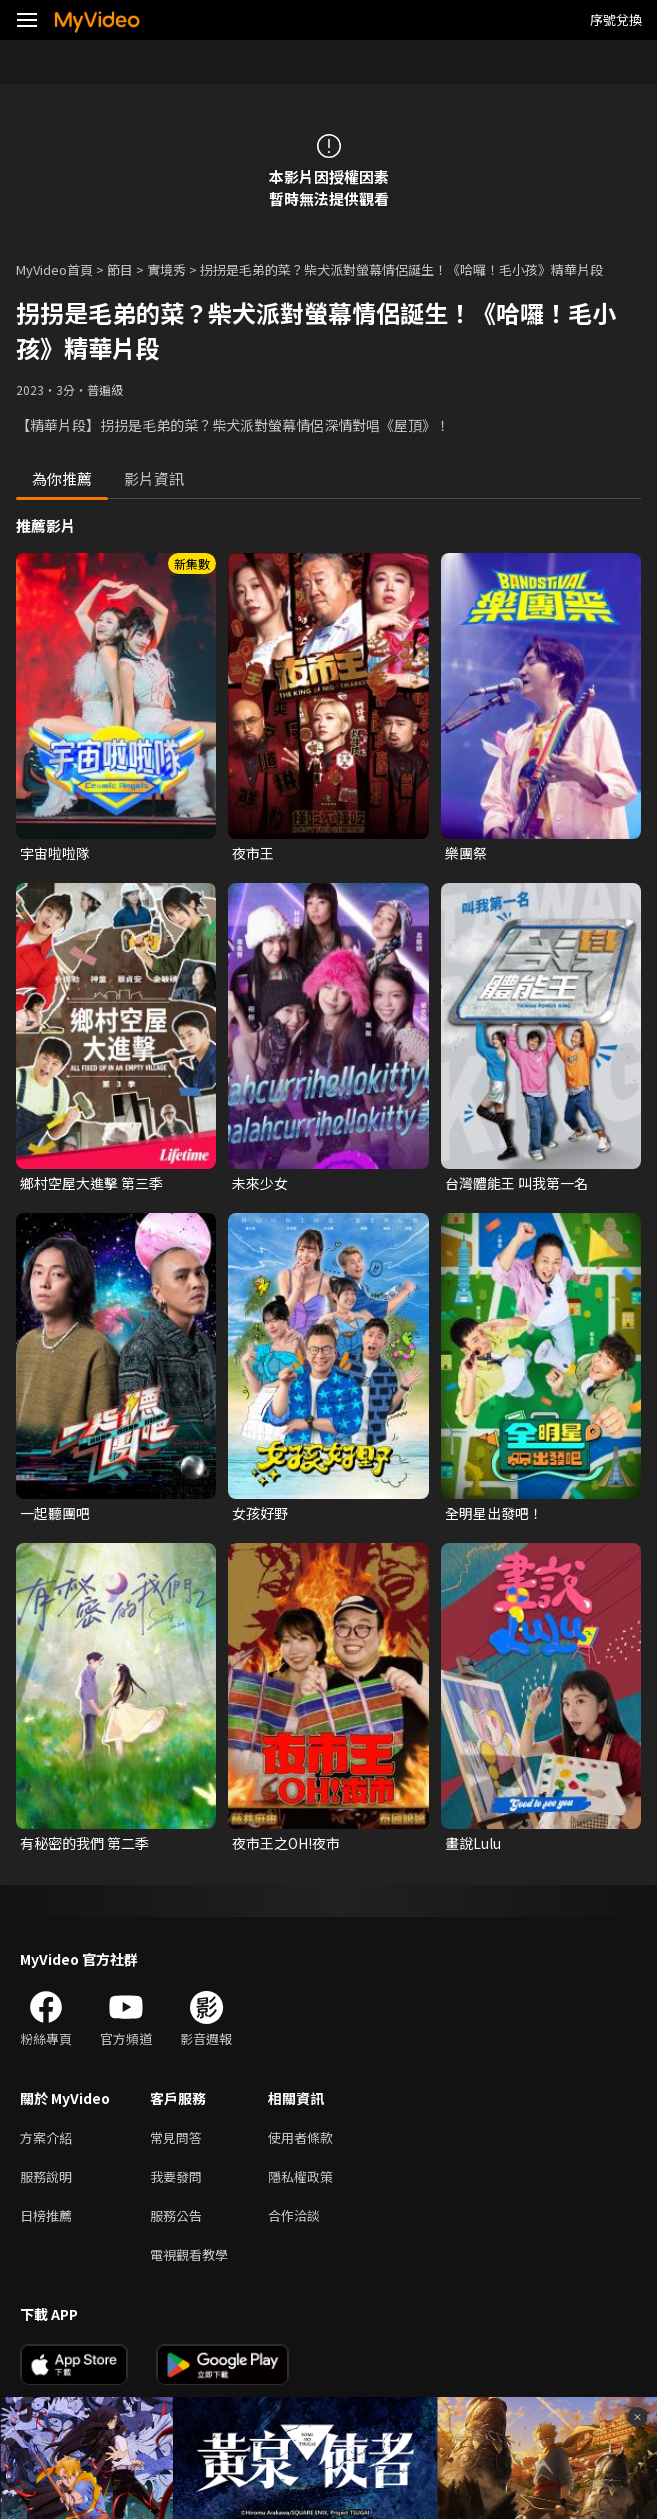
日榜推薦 (46, 2215)
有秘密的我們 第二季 (84, 1843)
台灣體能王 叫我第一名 (516, 1183)
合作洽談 (294, 2215)
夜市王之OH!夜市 (286, 1843)
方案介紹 (46, 2137)
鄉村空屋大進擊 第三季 (91, 1183)
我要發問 (176, 2176)
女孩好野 (260, 1513)
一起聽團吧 (55, 1513)
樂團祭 (466, 853)
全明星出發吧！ (494, 1513)
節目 (120, 269)
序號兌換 (616, 19)
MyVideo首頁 (54, 269)
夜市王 (253, 853)
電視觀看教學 (189, 2254)
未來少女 (260, 1183)
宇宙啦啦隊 (55, 853)
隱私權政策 (300, 2176)
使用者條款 (300, 2137)
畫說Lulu (473, 1843)
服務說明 (46, 2176)
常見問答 (176, 2137)
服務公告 (176, 2215)
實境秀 (166, 269)
